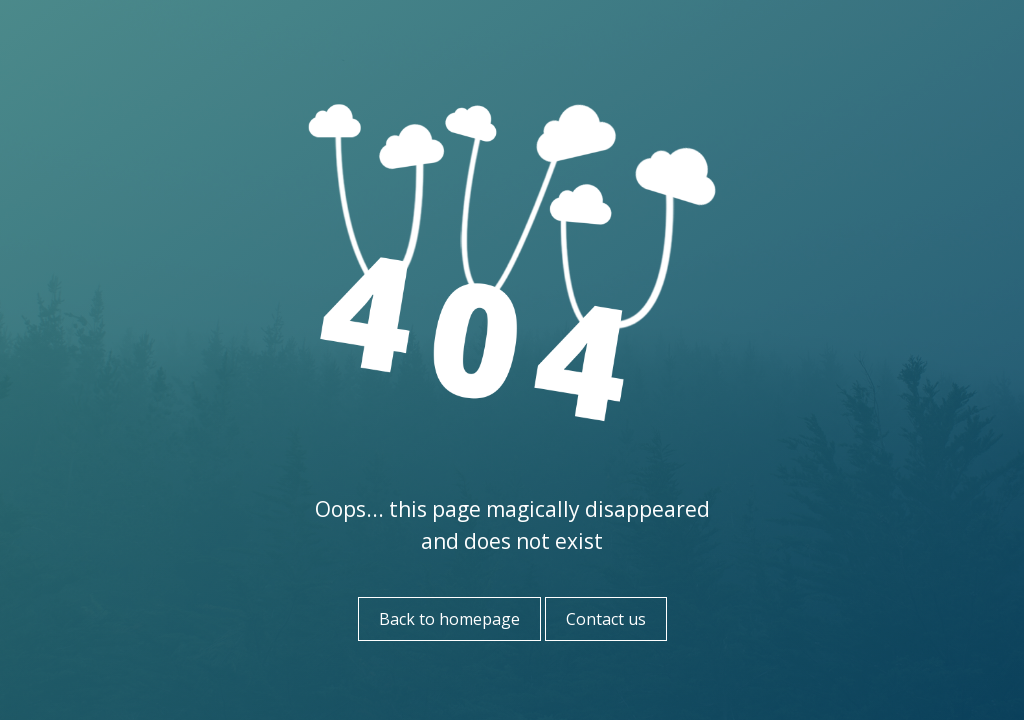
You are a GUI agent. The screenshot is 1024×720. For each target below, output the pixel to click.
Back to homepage (449, 619)
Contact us (606, 619)
